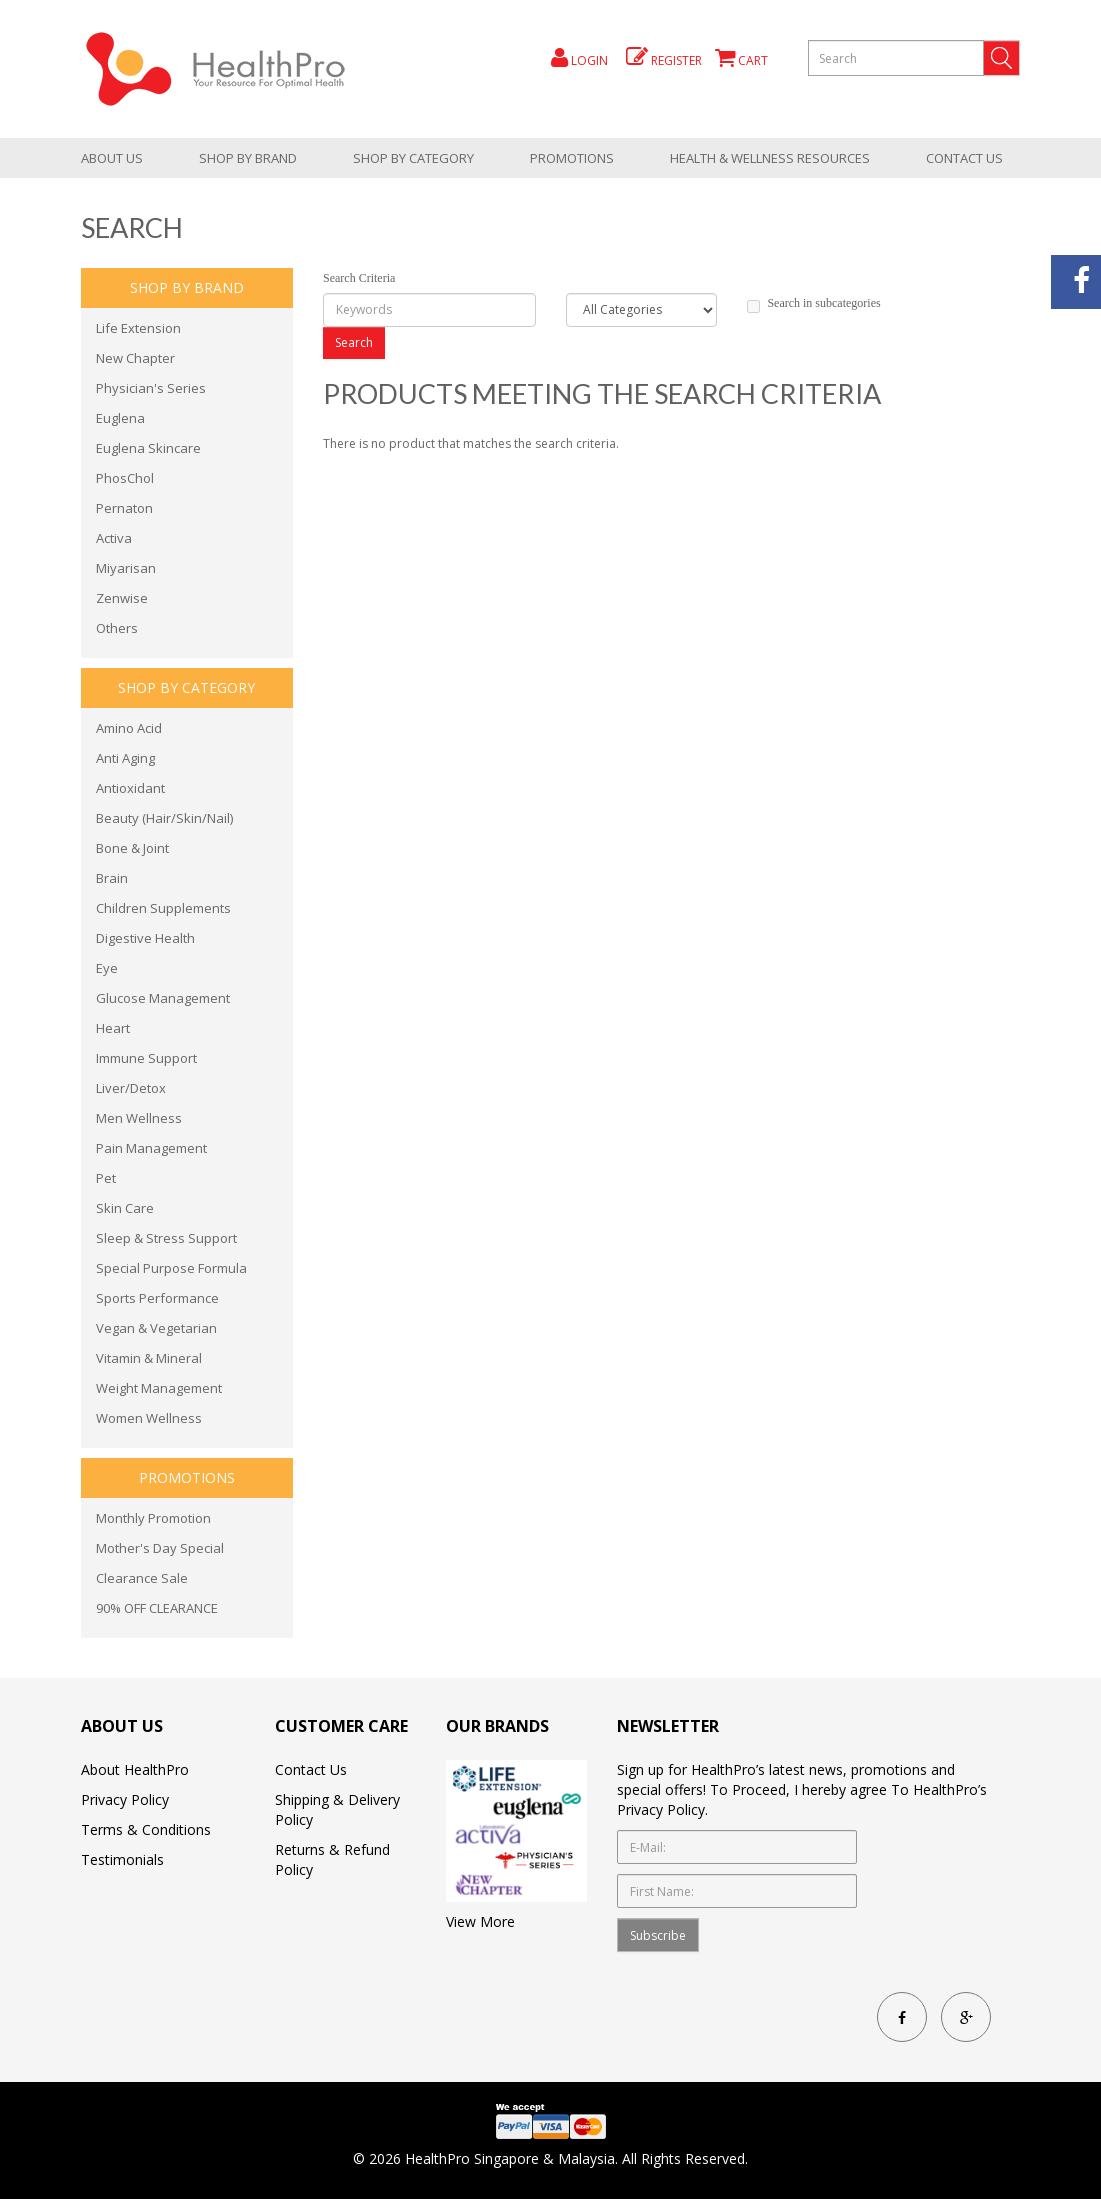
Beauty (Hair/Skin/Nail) (164, 818)
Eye (107, 968)
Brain (112, 878)
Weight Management (159, 1388)
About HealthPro (135, 1769)
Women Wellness (149, 1418)
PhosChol (125, 478)
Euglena (120, 418)
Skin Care (125, 1208)
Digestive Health (145, 938)
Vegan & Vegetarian (156, 1328)
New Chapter (135, 358)
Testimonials (122, 1859)
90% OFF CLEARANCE (157, 1608)
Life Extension (138, 328)
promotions (572, 158)
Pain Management (151, 1148)
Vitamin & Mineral (149, 1358)
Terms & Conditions (146, 1829)
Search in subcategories (813, 304)
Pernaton (124, 508)
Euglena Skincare (148, 448)
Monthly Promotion (153, 1518)
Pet (106, 1178)
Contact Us (964, 158)
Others (117, 628)
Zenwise (122, 598)
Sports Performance (157, 1298)
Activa (114, 538)
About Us (112, 158)
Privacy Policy (125, 1799)
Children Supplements (163, 908)
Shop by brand (248, 158)
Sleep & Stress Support (166, 1238)
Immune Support (146, 1058)
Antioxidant (130, 788)
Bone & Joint (132, 848)
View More (480, 1921)
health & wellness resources (770, 158)
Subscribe (658, 1935)
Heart (113, 1028)
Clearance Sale (142, 1578)
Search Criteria (359, 278)
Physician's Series (151, 388)
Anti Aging (125, 758)
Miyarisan (126, 568)
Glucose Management (163, 998)
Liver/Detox (131, 1088)
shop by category (413, 158)
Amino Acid (129, 728)
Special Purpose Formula (171, 1268)
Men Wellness (139, 1118)
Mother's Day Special (160, 1548)
